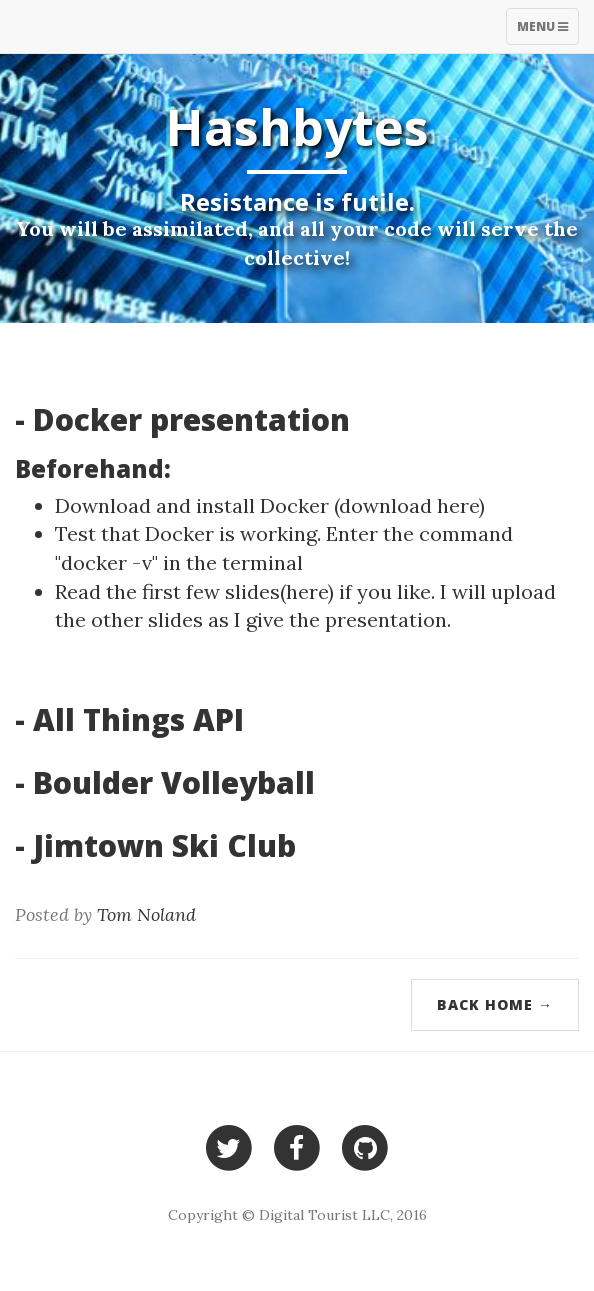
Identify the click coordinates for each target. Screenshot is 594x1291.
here (307, 591)
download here (409, 505)
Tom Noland (146, 914)
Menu (547, 31)
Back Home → (495, 1004)
